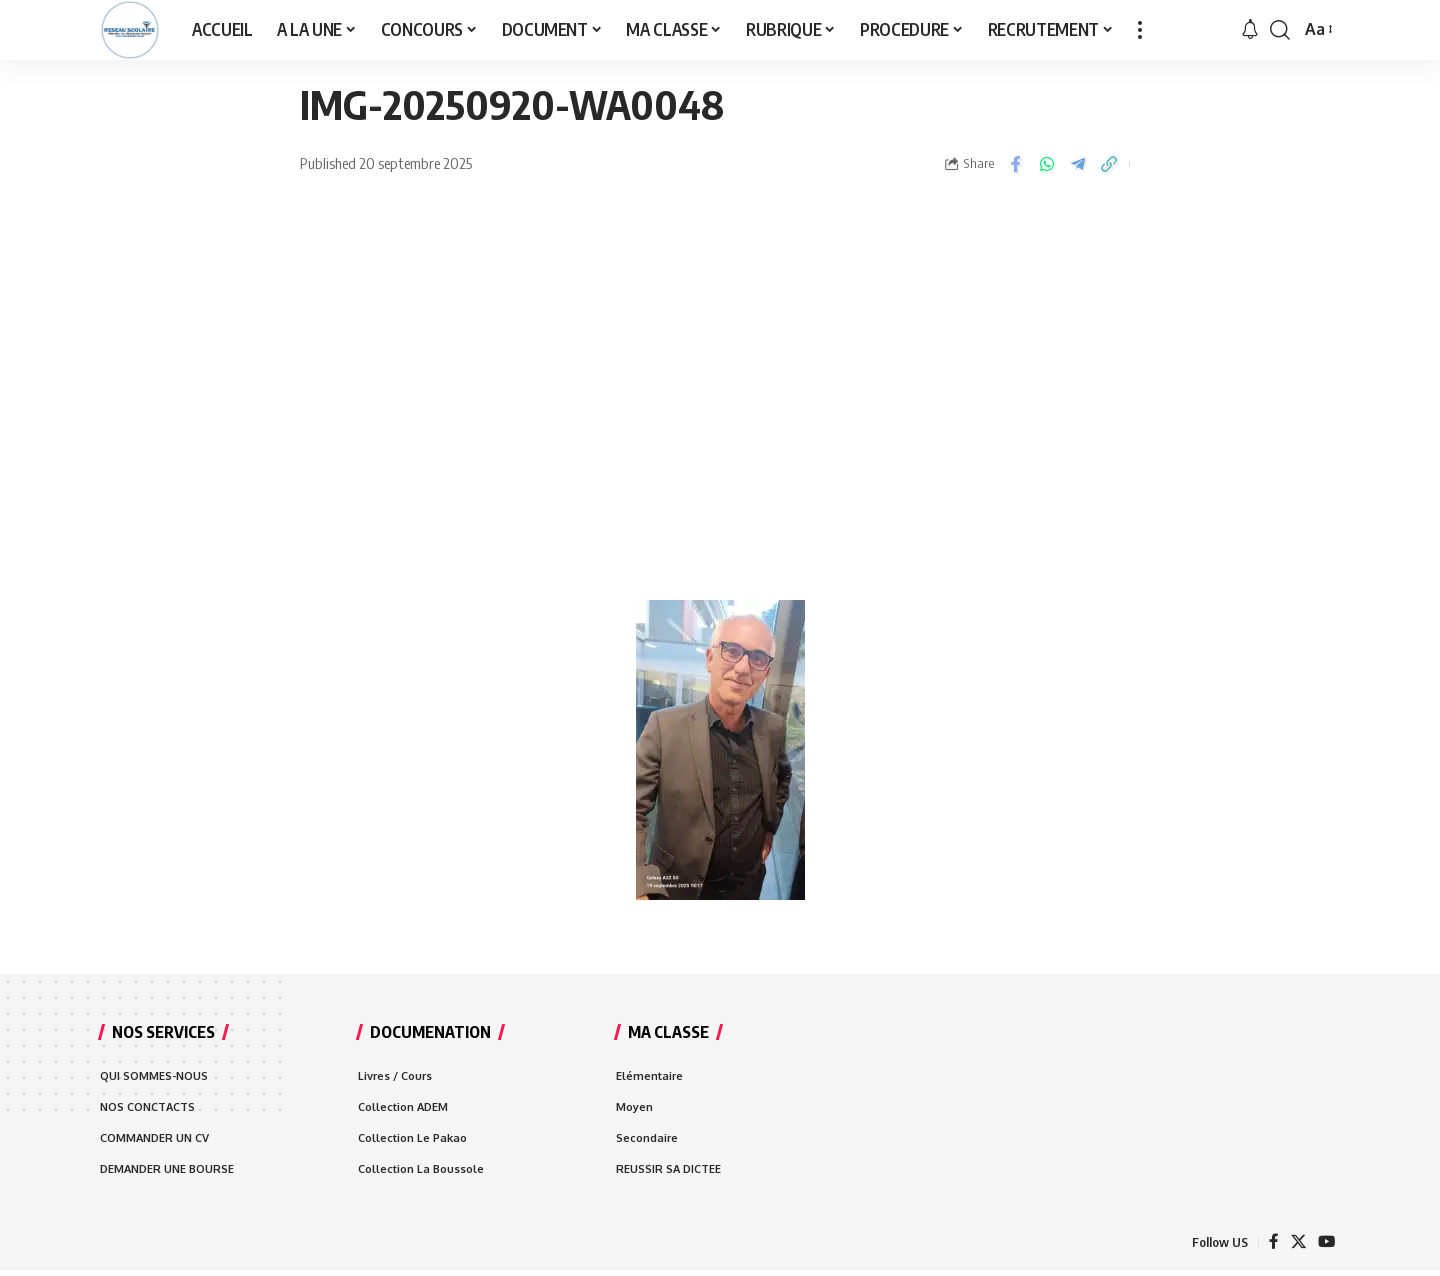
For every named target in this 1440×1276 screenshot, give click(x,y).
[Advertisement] (720, 410)
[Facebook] (1272, 1246)
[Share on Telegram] (1078, 164)
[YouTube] (1326, 1246)
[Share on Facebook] (1016, 164)
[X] (1297, 1246)
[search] (1280, 30)
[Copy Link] (1109, 164)
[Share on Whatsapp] (1047, 164)
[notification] (1250, 30)
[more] (1140, 30)
